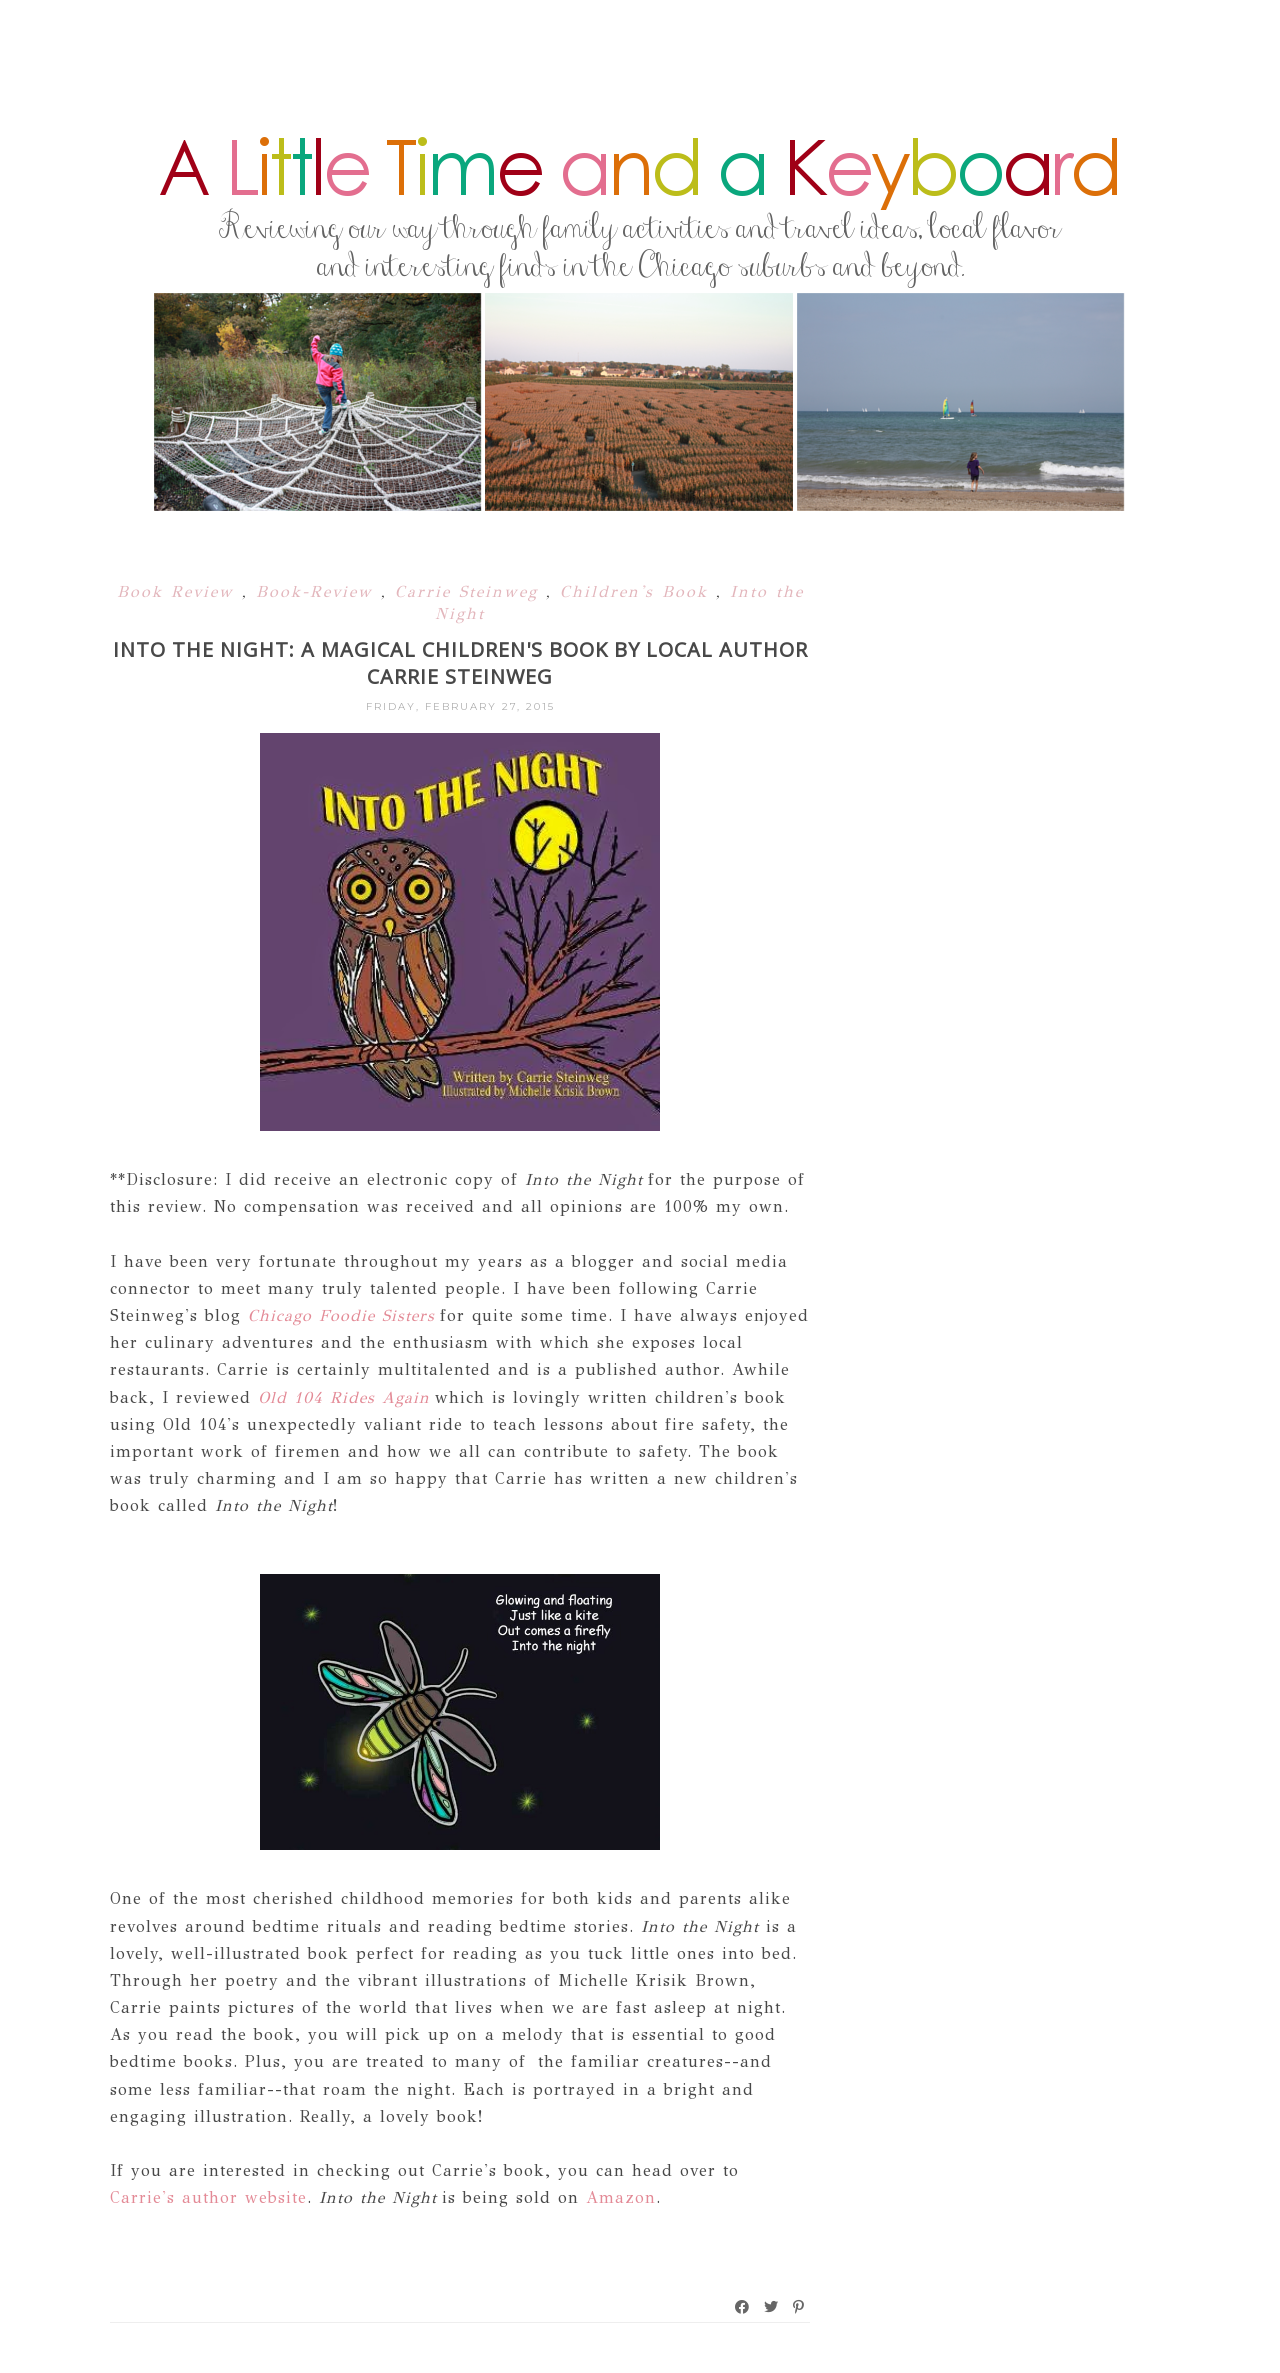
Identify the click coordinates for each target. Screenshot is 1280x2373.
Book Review (179, 591)
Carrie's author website (208, 2197)
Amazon (621, 2197)
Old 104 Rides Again (344, 1397)
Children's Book (638, 591)
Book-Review (318, 591)
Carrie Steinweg (470, 591)
